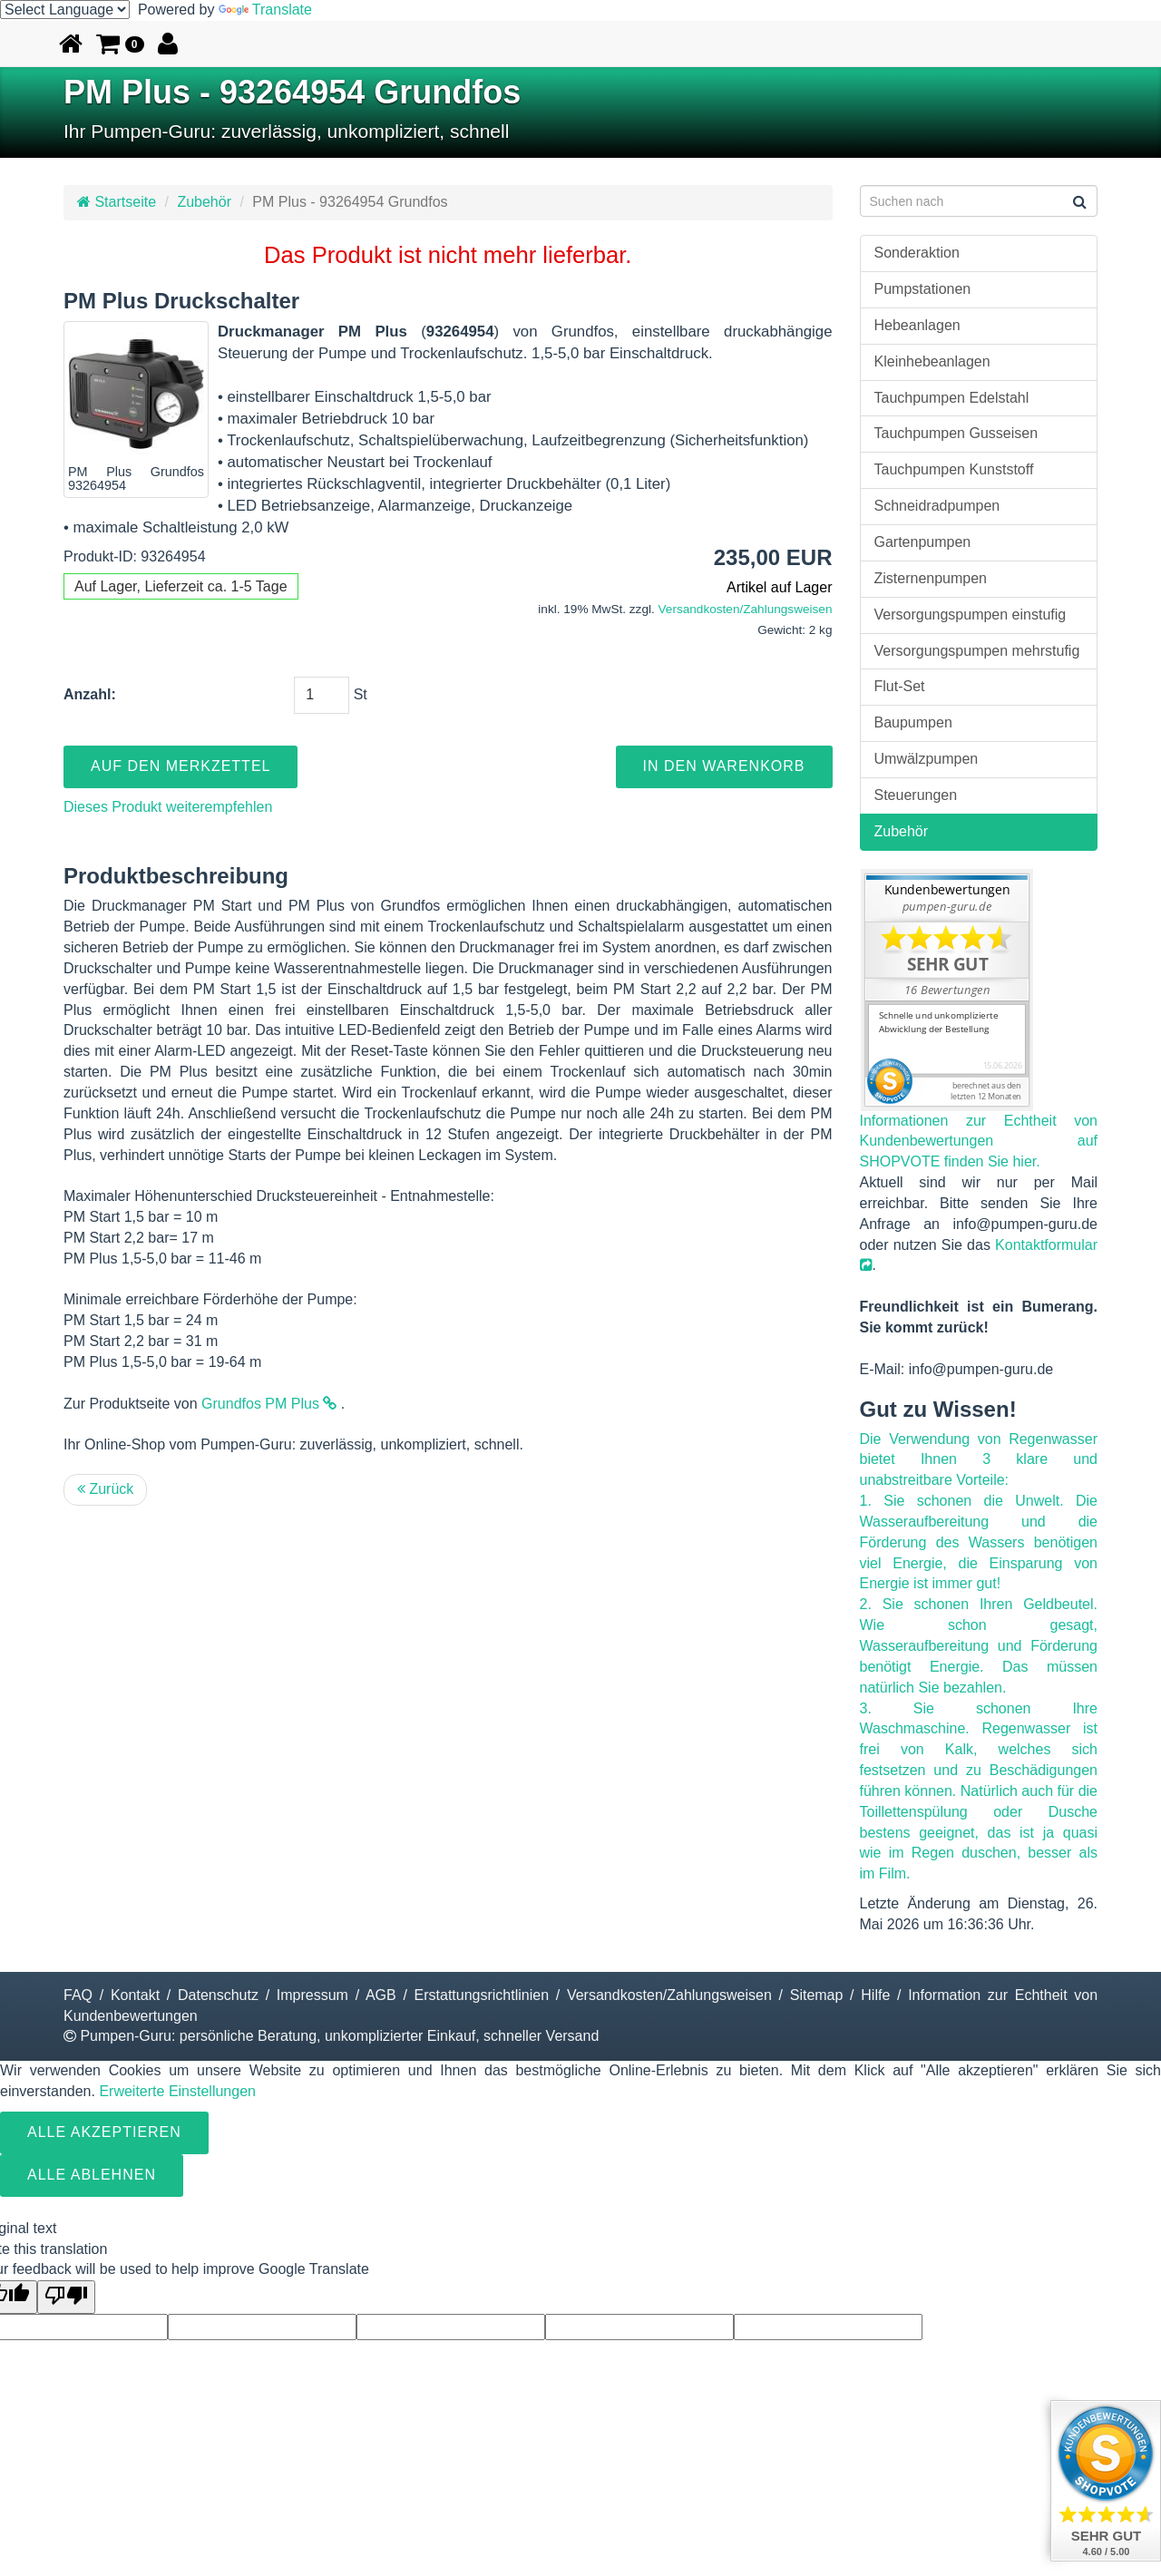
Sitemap (817, 1995)
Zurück (105, 1489)
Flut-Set (899, 686)
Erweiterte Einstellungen (177, 2091)
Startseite (116, 202)
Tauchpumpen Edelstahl (951, 397)
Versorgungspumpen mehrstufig (977, 651)
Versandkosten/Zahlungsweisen (746, 609)
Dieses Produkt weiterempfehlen (167, 807)
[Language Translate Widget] (65, 9)
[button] (120, 43)
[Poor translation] (66, 2297)
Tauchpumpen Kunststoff (954, 469)
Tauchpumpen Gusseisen (956, 433)
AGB (381, 1995)
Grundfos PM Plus (269, 1403)
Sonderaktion (917, 252)
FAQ (78, 1995)
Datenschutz (218, 1995)
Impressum (312, 1995)
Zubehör (204, 202)
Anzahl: (89, 694)
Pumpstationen (922, 289)
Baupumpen (913, 722)
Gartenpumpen (922, 542)
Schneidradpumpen (937, 505)
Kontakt (135, 1995)
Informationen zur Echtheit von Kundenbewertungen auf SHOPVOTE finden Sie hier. (979, 1141)
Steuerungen (916, 795)
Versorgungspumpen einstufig (970, 614)
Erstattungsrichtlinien (482, 1995)
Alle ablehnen (91, 2174)
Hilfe (875, 1995)
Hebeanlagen (917, 325)
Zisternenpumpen (931, 578)
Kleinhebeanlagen (932, 361)
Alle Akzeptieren (104, 2132)
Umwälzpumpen (926, 758)
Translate (265, 9)
